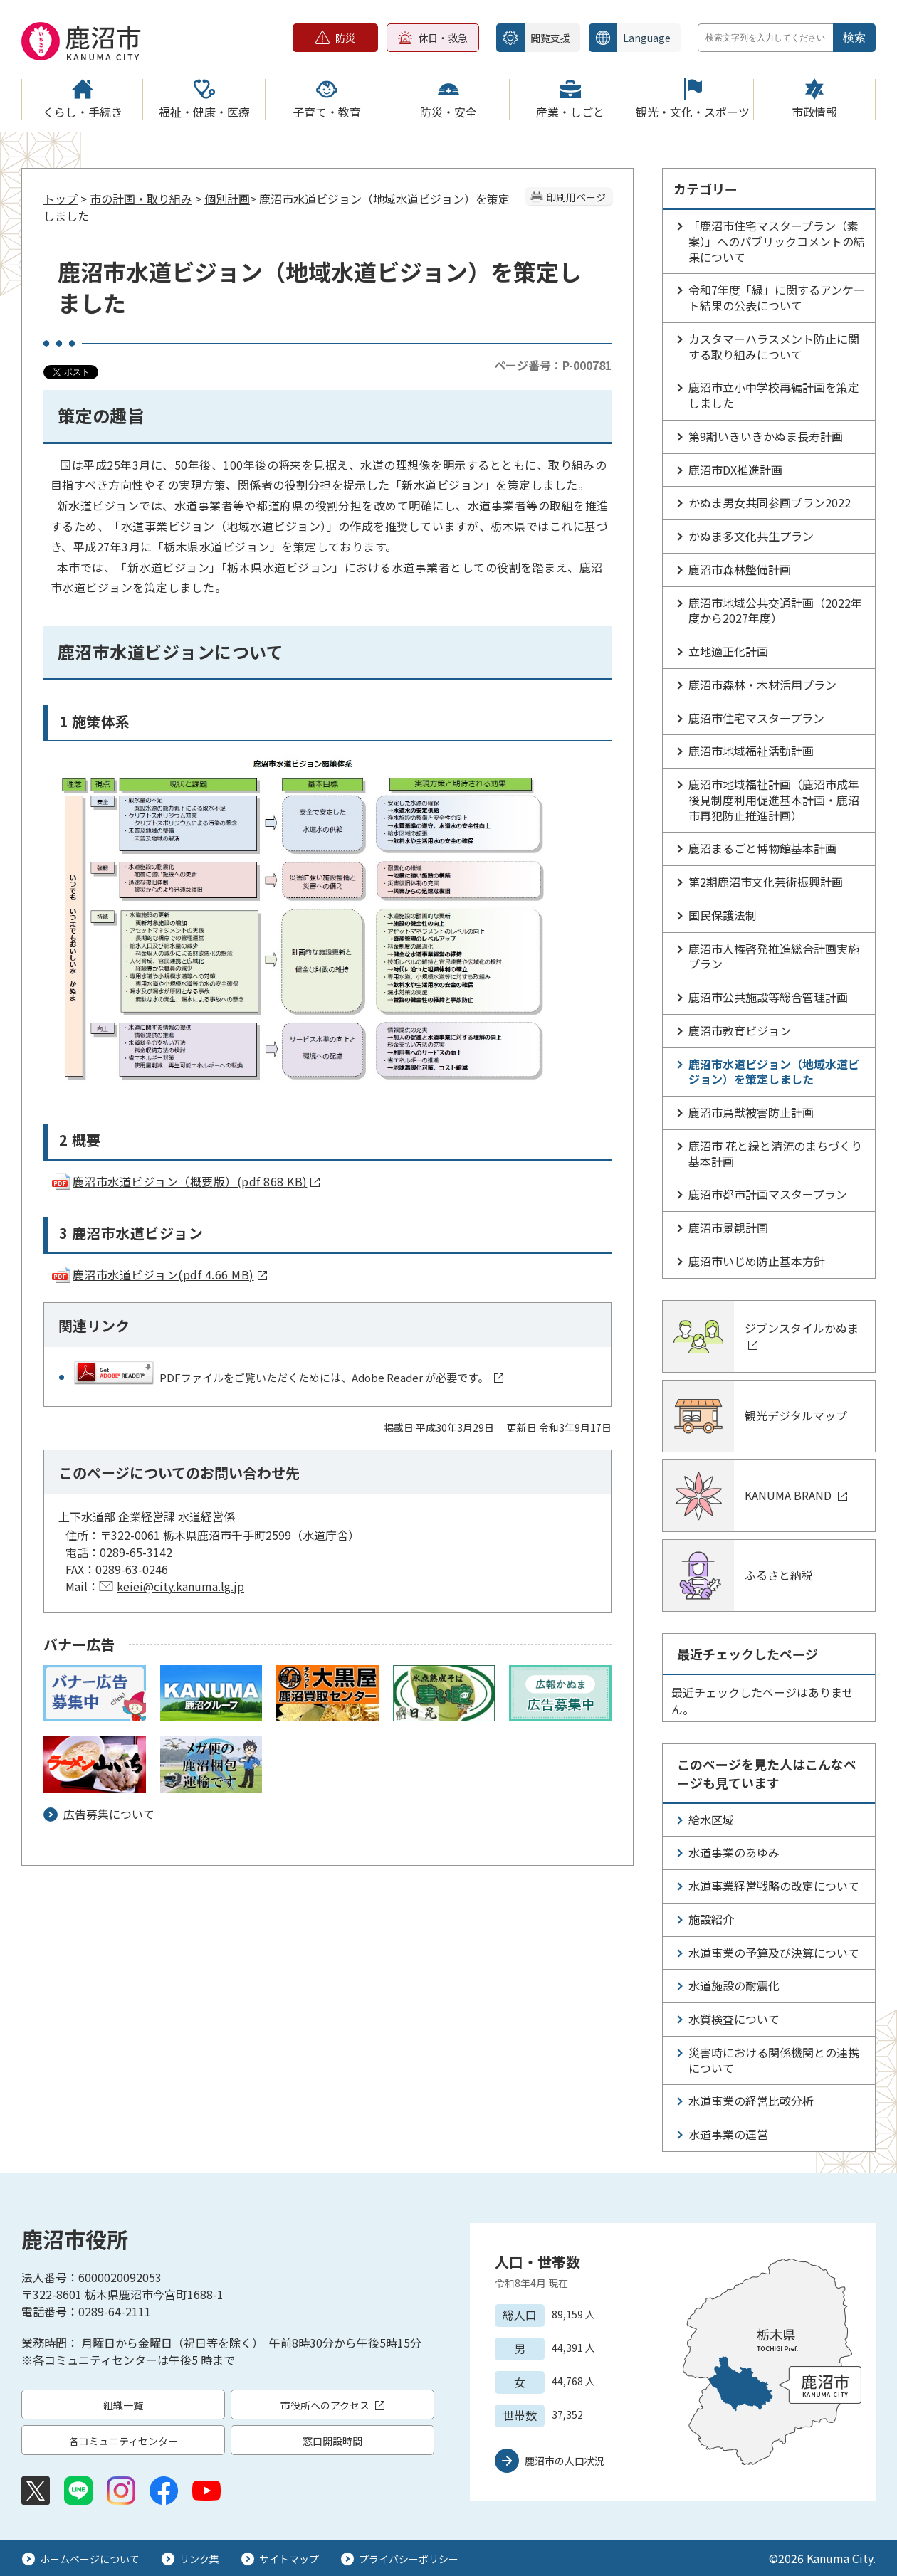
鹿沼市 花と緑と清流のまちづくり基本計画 (775, 1153)
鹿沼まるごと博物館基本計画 (762, 848)
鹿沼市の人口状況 (564, 2461)
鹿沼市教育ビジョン (739, 1030)
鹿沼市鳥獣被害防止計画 (751, 1112)
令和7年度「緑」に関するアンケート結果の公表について (776, 297)
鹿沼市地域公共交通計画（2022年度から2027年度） (775, 610)
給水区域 (711, 1819)
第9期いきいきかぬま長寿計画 (765, 436)
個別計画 (227, 198)
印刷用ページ (576, 197)
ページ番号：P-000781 (553, 365)
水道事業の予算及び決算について (773, 1952)
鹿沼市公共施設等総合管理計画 (768, 996)
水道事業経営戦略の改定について (773, 1885)
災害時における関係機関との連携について (773, 2060)
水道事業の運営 (728, 2134)
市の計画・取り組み (141, 198)
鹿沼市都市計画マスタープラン (767, 1194)
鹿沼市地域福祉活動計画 (751, 750)
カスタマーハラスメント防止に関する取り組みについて (773, 346)
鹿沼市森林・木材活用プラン (762, 684)
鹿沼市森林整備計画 (739, 569)
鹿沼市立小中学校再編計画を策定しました (773, 395)
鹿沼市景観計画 (728, 1227)
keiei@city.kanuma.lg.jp (180, 1586)
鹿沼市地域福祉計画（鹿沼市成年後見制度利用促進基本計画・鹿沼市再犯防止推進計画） (773, 800)
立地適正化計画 (728, 651)
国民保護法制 (722, 915)
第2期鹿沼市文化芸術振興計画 (765, 881)
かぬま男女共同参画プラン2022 (775, 502)
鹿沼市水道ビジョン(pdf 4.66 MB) (159, 1274)
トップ (60, 198)
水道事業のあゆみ (734, 1852)
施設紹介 (711, 1919)
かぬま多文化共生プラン (751, 535)
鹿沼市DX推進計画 (735, 469)
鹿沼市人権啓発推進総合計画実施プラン (773, 956)
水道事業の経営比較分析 (751, 2100)
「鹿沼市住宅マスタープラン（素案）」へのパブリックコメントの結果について (776, 241)
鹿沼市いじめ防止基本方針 (756, 1260)
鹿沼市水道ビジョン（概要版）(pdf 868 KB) (185, 1181)
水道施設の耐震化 (734, 1985)
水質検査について (734, 2018)
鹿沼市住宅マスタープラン (756, 718)
